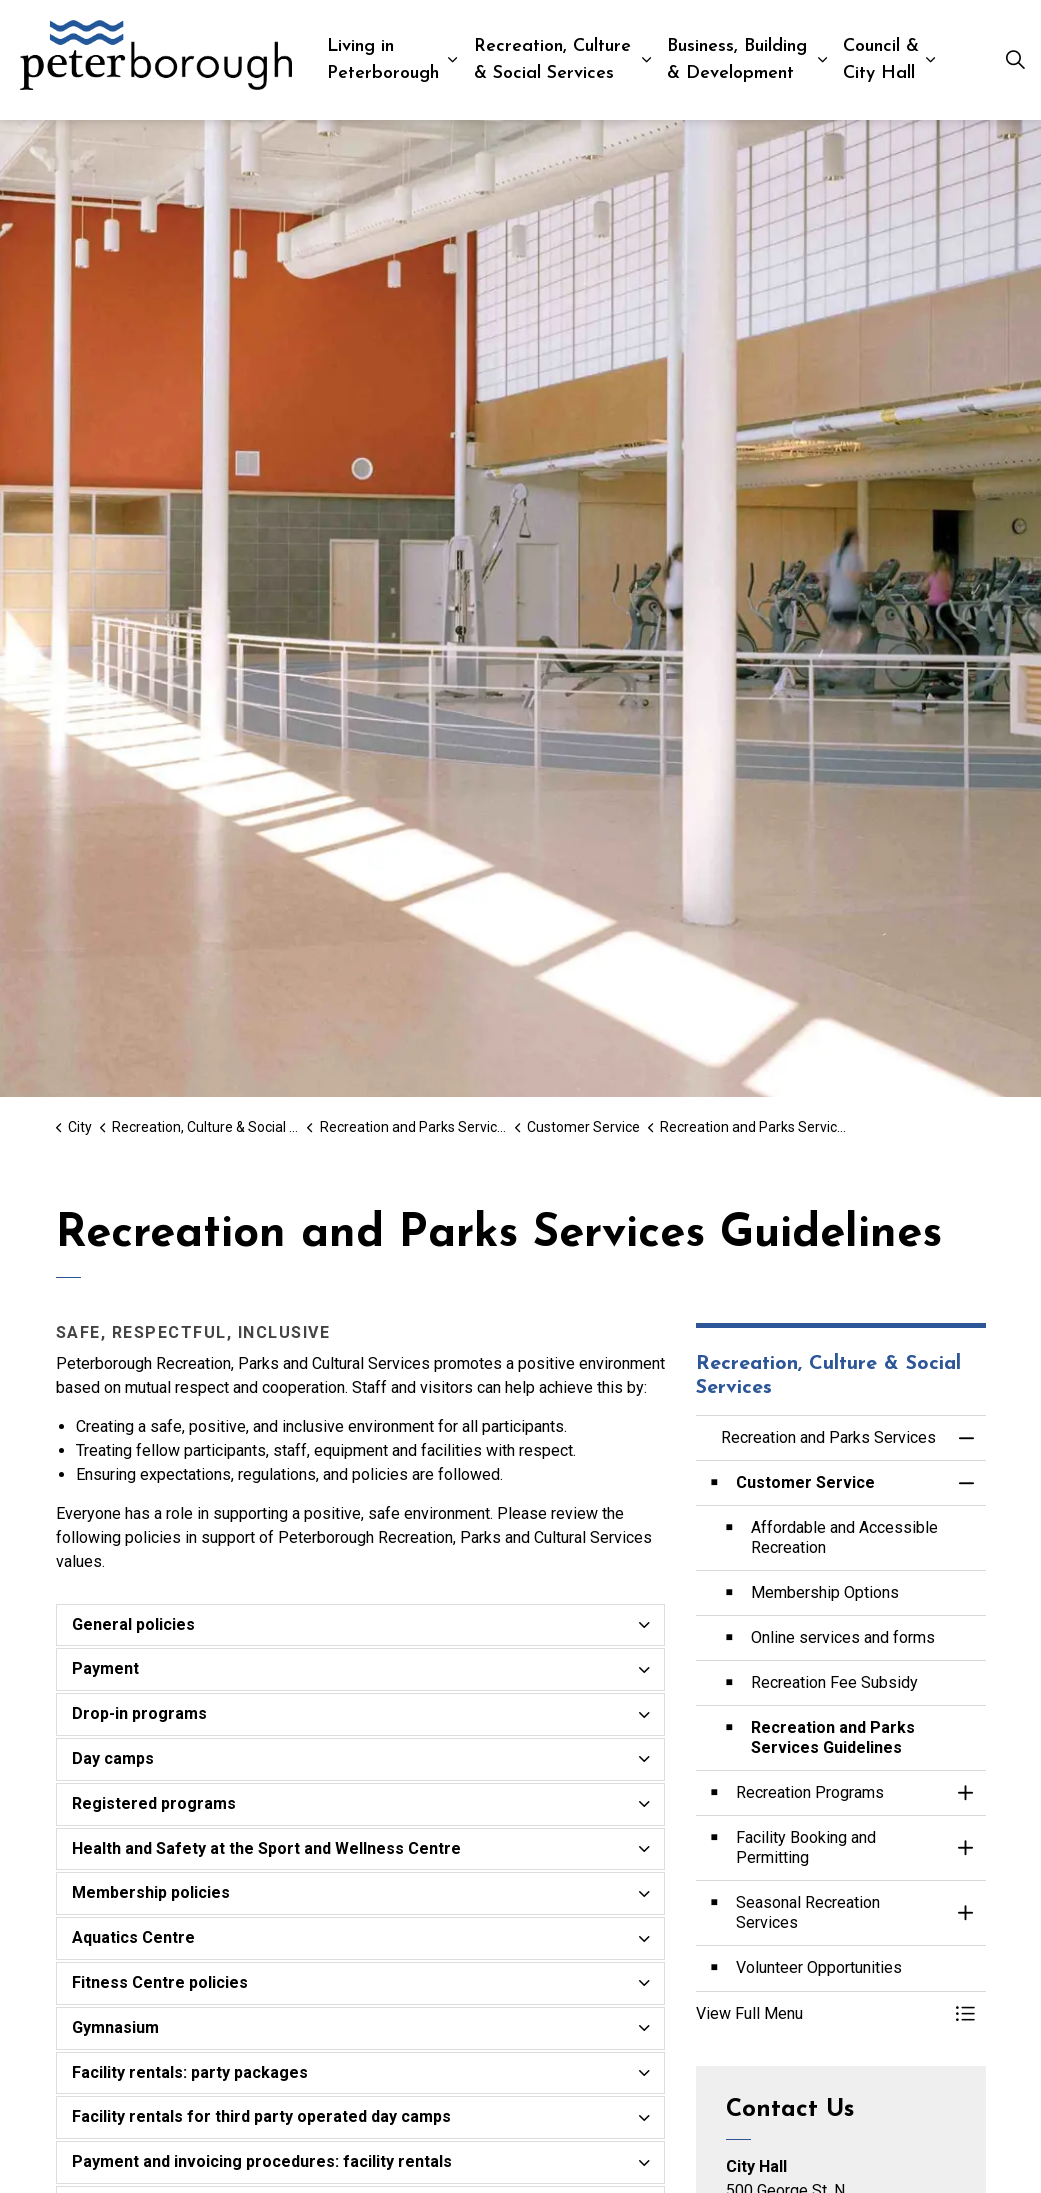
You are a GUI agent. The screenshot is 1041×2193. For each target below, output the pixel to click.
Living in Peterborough (383, 60)
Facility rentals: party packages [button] (190, 2072)
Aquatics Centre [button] (133, 1937)
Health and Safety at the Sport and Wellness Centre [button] (266, 1848)
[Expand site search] (1015, 60)
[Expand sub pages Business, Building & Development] (822, 60)
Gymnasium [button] (115, 2027)
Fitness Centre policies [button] (160, 1982)
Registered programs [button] (154, 1803)
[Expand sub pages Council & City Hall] (930, 60)
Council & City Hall (881, 60)
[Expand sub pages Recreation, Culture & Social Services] (646, 60)
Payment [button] (105, 1668)
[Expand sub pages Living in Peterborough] (452, 60)
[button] (821, 2014)
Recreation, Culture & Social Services (552, 60)
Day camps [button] (113, 1758)
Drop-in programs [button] (139, 1713)
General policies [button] (133, 1624)
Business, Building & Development (737, 60)
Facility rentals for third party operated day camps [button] (261, 2116)
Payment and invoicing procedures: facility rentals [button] (262, 2161)
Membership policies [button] (151, 1892)
